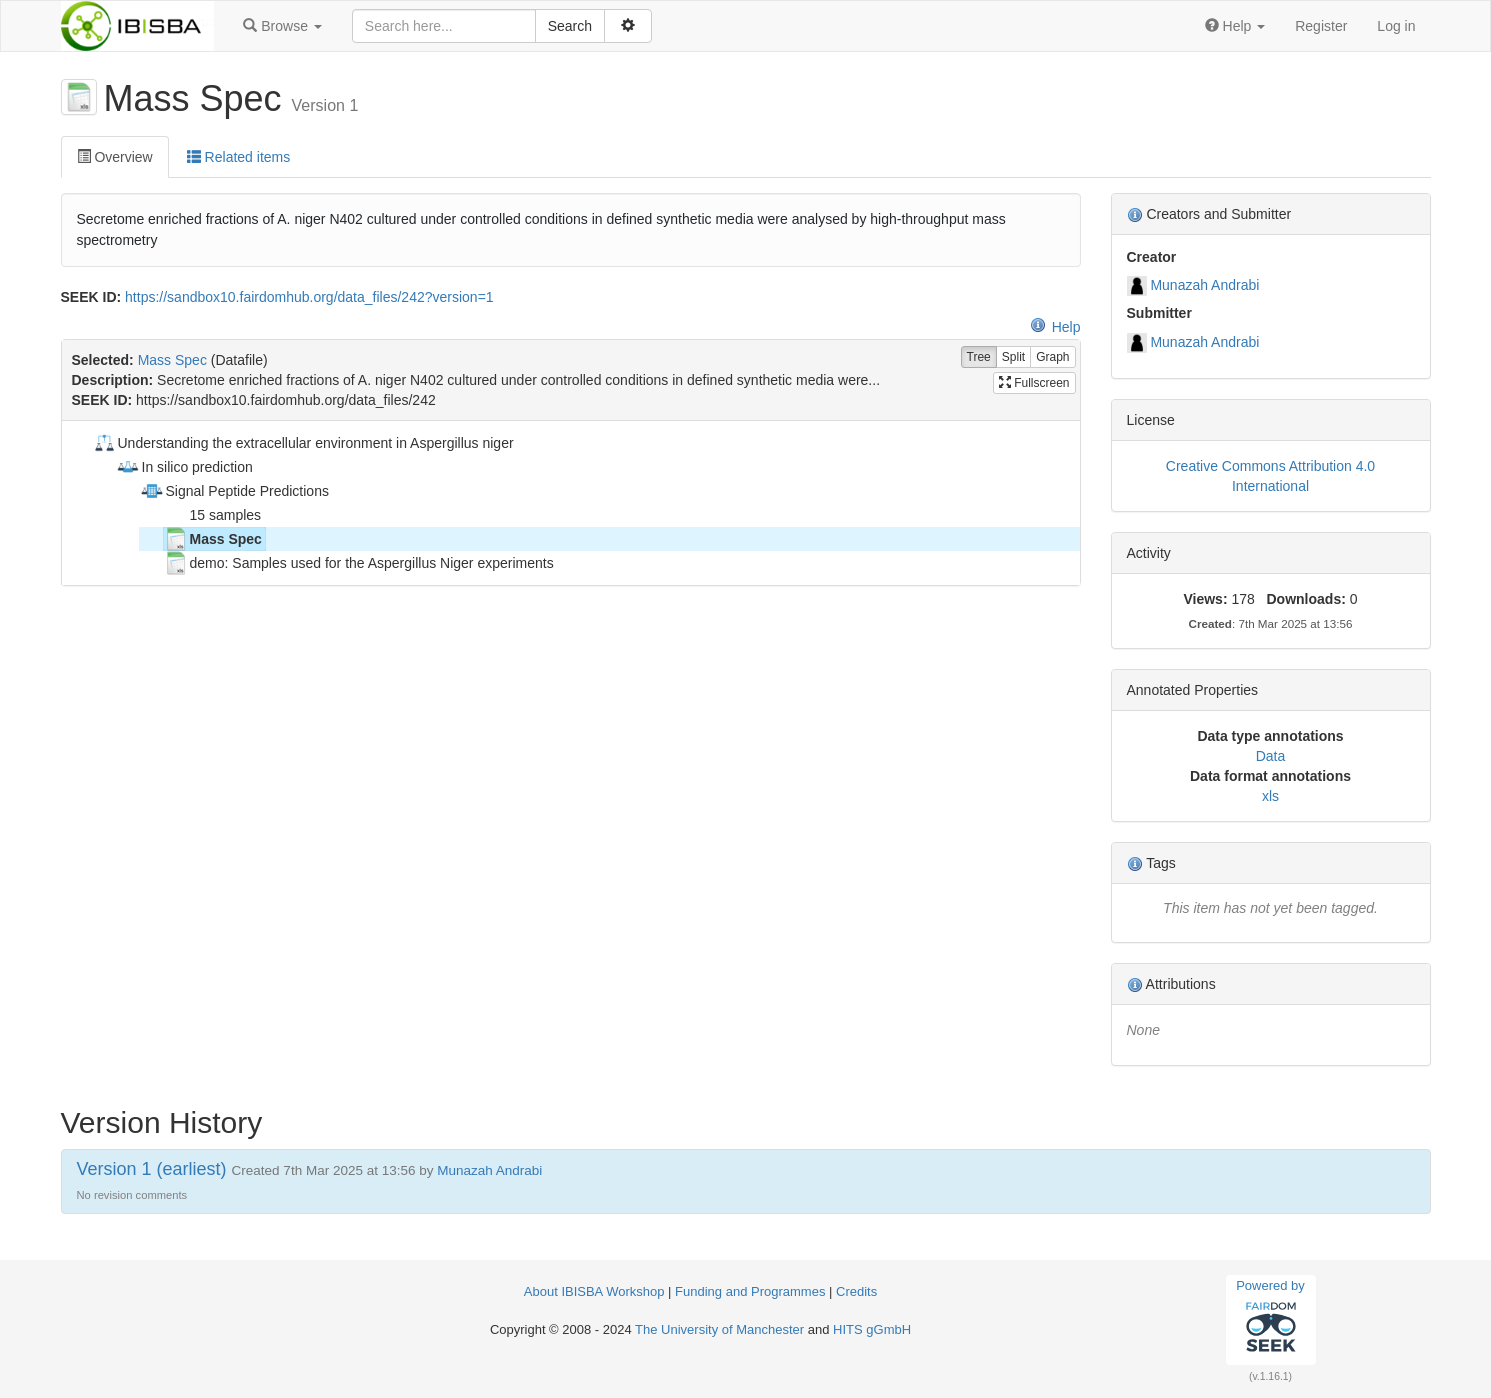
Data (1271, 756)
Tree (979, 357)
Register (1321, 26)
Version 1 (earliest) (152, 1169)
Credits (856, 1291)
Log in (1396, 26)
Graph (1052, 357)
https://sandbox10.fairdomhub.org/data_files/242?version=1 (309, 297)
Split (1013, 357)
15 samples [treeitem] (213, 515)
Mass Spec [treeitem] (213, 539)
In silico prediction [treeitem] (184, 467)
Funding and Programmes (750, 1291)
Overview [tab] (115, 157)
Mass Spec (172, 360)
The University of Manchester (719, 1329)
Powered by (1270, 1319)
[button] (282, 26)
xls (1270, 796)
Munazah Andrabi (1204, 285)
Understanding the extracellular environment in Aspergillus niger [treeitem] (303, 443)
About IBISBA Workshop (594, 1291)
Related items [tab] (238, 157)
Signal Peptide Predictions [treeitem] (234, 491)
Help (1055, 327)
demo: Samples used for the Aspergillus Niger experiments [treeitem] (359, 563)
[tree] (570, 503)
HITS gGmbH (872, 1329)
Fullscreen (1034, 383)
